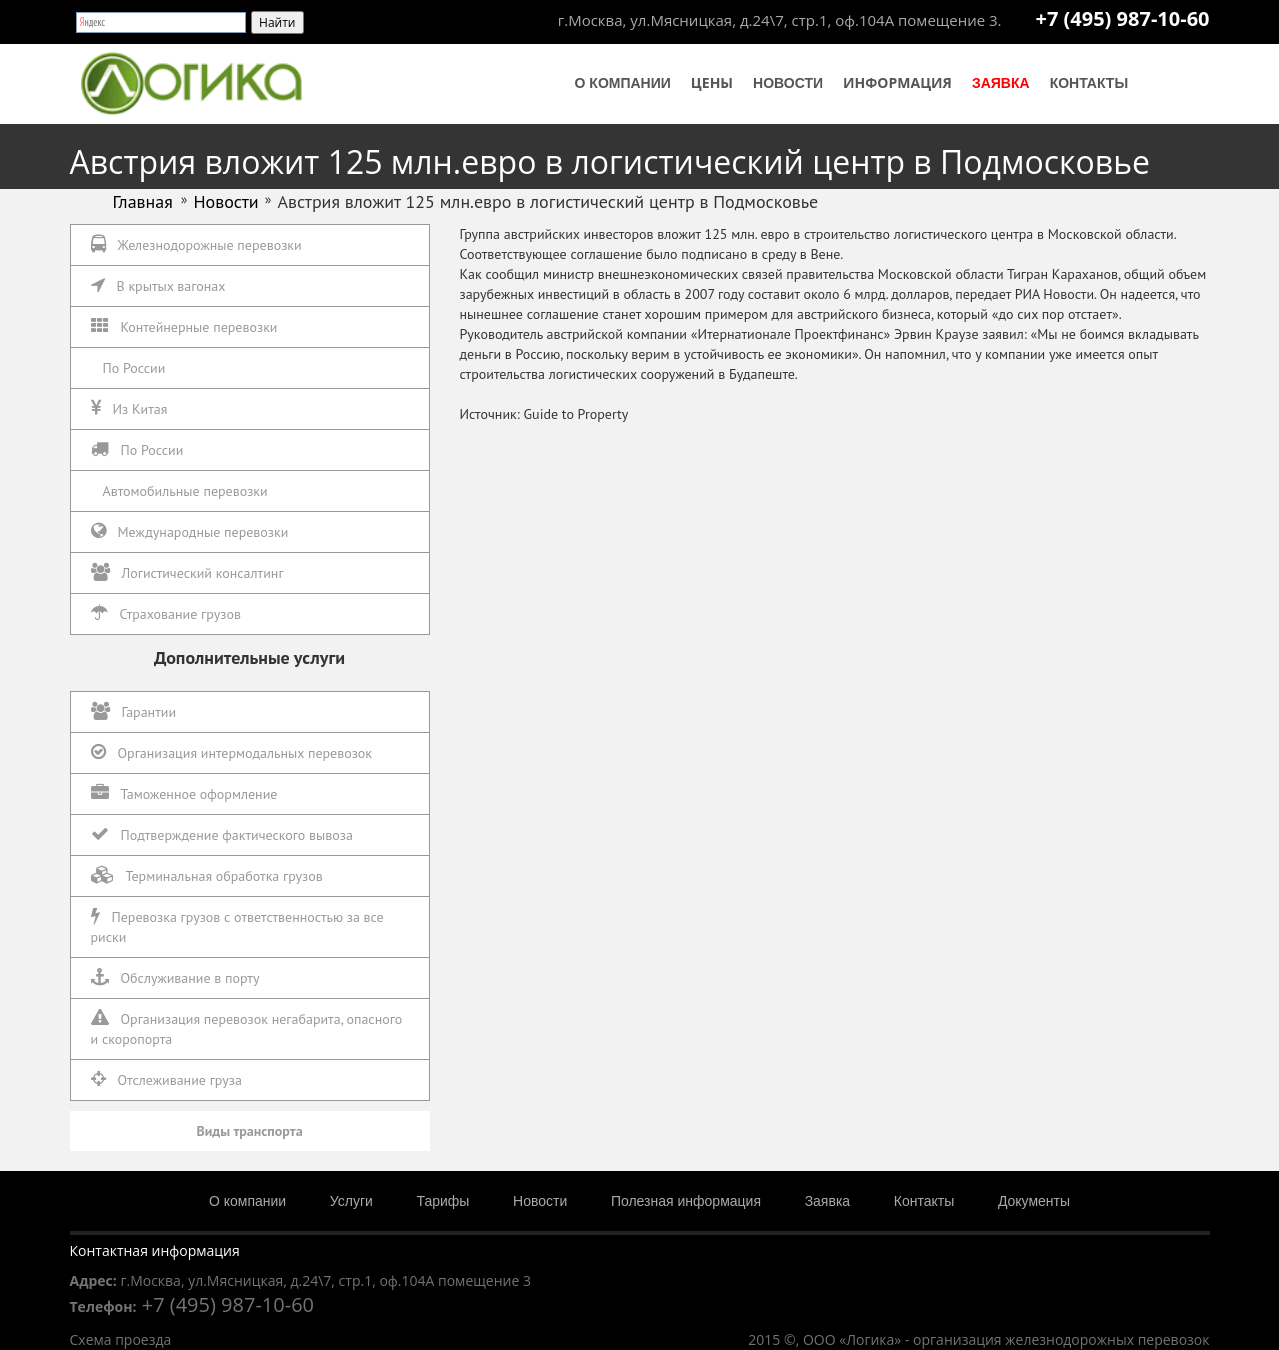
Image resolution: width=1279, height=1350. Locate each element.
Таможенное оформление (184, 793)
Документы (1034, 1201)
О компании (623, 83)
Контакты (1089, 83)
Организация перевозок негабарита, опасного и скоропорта (247, 1028)
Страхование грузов (166, 613)
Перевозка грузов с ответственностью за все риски (237, 926)
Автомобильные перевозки (185, 491)
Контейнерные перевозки (184, 326)
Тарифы (443, 1201)
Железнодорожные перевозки (196, 244)
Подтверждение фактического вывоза (222, 834)
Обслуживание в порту (175, 977)
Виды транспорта (249, 1131)
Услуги (351, 1201)
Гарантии (134, 711)
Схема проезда (121, 1339)
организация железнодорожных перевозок (1061, 1339)
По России (134, 368)
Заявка (1001, 83)
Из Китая (129, 408)
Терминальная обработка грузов (207, 875)
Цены (712, 82)
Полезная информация (686, 1201)
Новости (788, 83)
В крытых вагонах (158, 285)
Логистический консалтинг (187, 572)
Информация (897, 82)
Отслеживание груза (166, 1079)
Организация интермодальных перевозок (232, 752)
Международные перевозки (190, 531)
